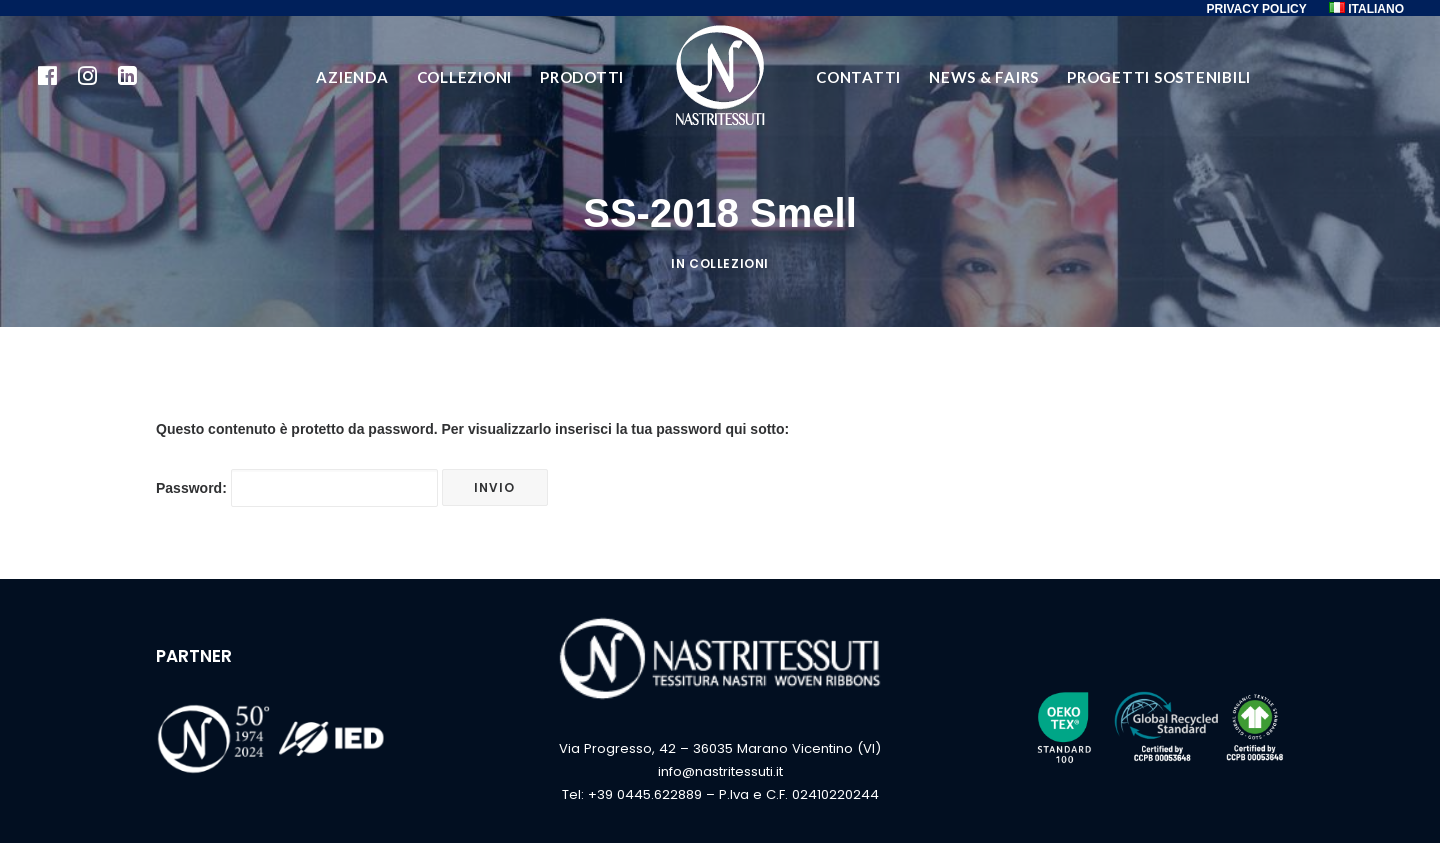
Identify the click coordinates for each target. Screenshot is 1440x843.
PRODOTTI (582, 77)
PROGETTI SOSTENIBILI (1159, 77)
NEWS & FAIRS (984, 77)
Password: (297, 488)
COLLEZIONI (465, 77)
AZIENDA (352, 77)
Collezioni (729, 263)
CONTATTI (858, 77)
